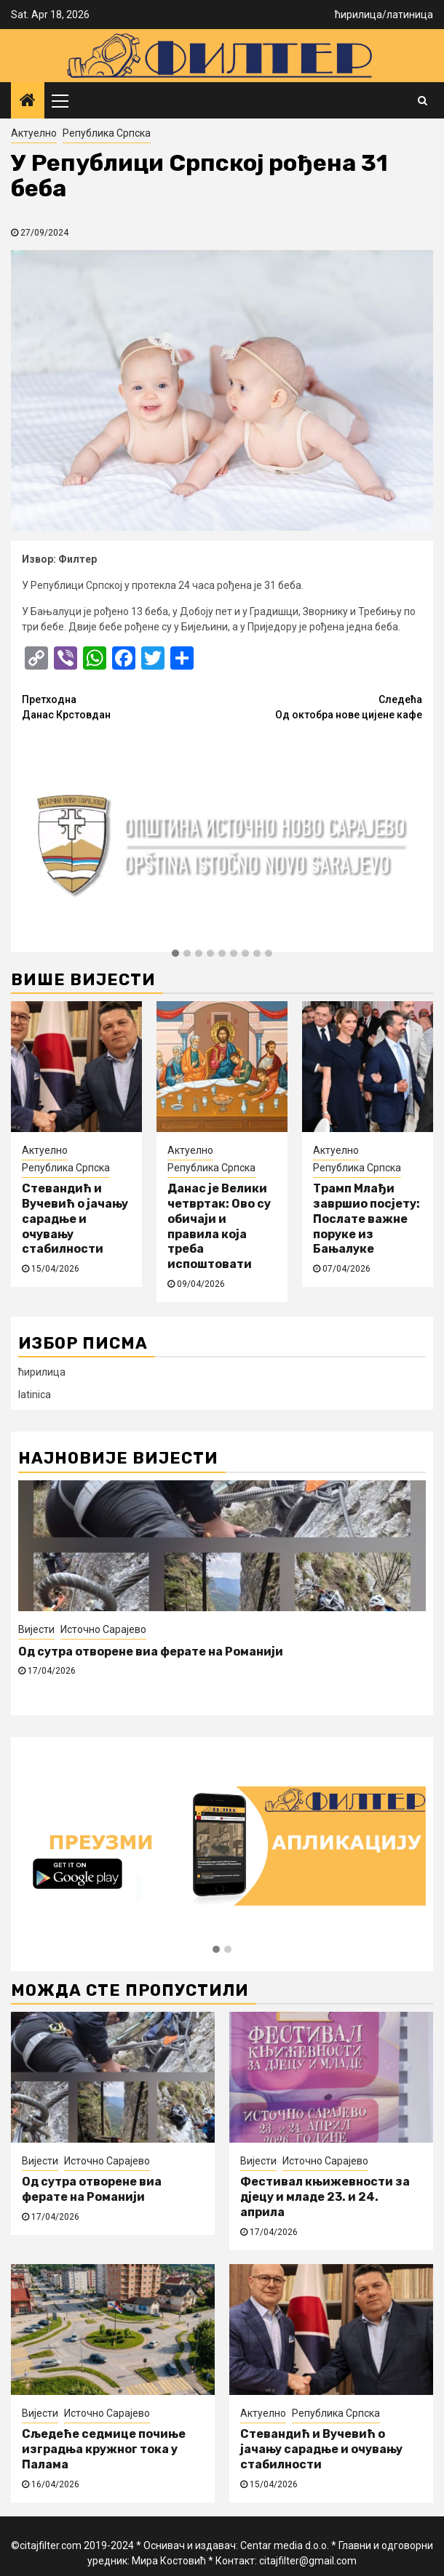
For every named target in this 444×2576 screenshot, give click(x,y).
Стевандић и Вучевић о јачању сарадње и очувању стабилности (75, 1218)
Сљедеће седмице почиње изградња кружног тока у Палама (104, 2449)
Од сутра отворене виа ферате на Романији (150, 1651)
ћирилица (358, 14)
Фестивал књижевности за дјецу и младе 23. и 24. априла (325, 2197)
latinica (34, 1394)
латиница (409, 14)
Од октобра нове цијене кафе (322, 706)
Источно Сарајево (103, 1629)
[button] (175, 954)
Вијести (36, 1629)
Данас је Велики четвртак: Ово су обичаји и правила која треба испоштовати (219, 1226)
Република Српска (107, 133)
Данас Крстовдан (122, 706)
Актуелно (34, 133)
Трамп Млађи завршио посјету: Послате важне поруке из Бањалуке (366, 1218)
